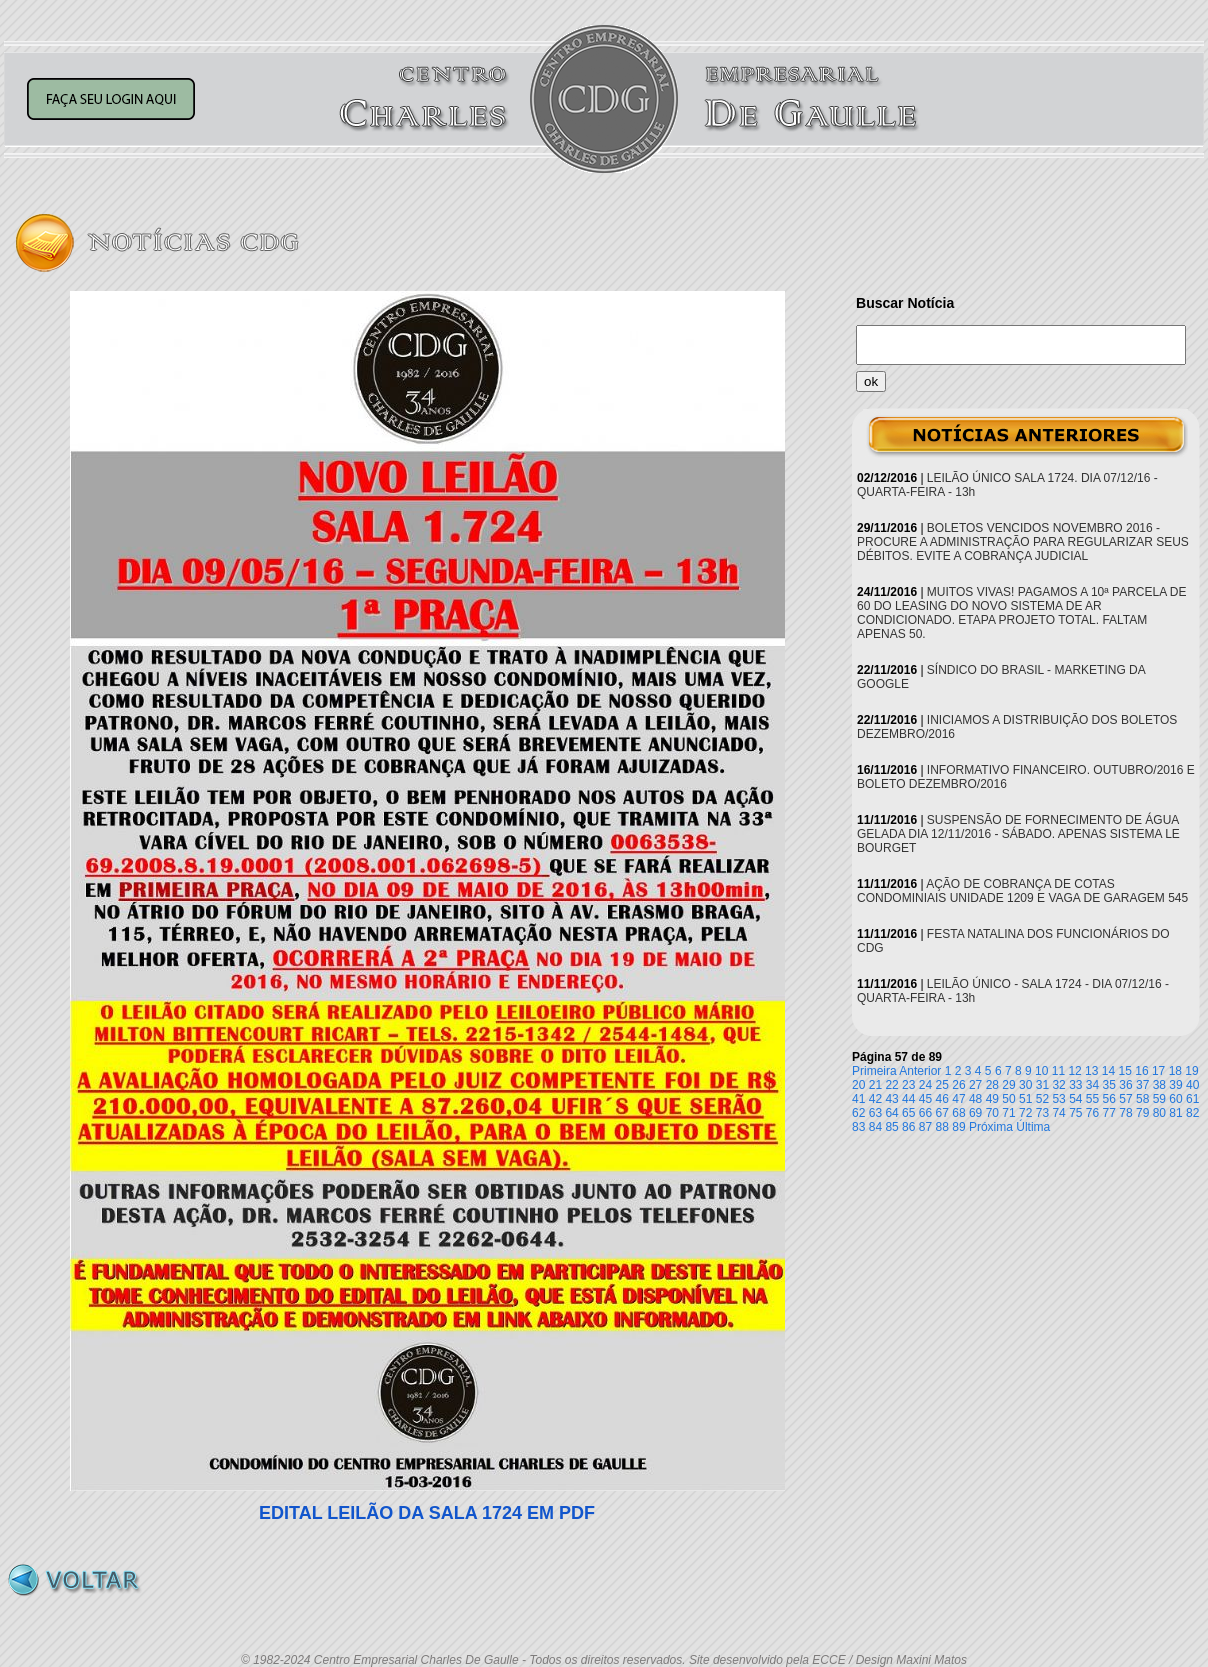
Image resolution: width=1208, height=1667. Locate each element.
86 (908, 1127)
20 (858, 1085)
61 (1192, 1099)
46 (942, 1099)
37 (1142, 1085)
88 (942, 1127)
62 (858, 1113)
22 (891, 1085)
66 (925, 1113)
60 (1175, 1099)
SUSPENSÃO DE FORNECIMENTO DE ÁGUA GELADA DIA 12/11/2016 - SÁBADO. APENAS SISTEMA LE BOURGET (1018, 834)
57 (1125, 1099)
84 (875, 1127)
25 (942, 1085)
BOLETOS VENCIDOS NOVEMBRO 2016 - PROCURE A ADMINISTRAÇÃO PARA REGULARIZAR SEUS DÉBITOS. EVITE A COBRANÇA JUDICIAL (1023, 542)
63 (875, 1113)
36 (1125, 1085)
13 (1091, 1071)
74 (1058, 1113)
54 (1075, 1099)
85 (891, 1127)
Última (1033, 1127)
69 (975, 1113)
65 (908, 1113)
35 (1109, 1085)
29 (1008, 1085)
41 (858, 1099)
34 (1092, 1085)
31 (1042, 1085)
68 (958, 1113)
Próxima (991, 1127)
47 (958, 1099)
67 (942, 1113)
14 (1108, 1071)
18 (1175, 1071)
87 (925, 1127)
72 (1025, 1113)
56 (1109, 1099)
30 (1025, 1085)
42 (875, 1099)
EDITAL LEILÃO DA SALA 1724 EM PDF (427, 1513)
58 (1142, 1099)
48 (975, 1099)
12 (1074, 1071)
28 (992, 1085)
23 (908, 1085)
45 (925, 1099)
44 (908, 1099)
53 (1058, 1099)
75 (1075, 1113)
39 (1175, 1085)
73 (1042, 1113)
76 (1092, 1113)
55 (1092, 1099)
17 (1158, 1071)
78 (1125, 1113)
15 (1125, 1071)
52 (1042, 1099)
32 (1058, 1085)
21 (875, 1085)
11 (1058, 1071)
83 (858, 1127)
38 (1159, 1085)
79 (1142, 1113)
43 (891, 1099)
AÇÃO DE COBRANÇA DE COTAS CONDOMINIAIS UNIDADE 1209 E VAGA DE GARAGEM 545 (1022, 891)
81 (1175, 1113)
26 (958, 1085)
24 (925, 1085)
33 (1075, 1085)
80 (1159, 1113)
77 (1109, 1113)
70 (992, 1113)
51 (1025, 1099)
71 (1008, 1113)
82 (1192, 1113)
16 (1141, 1071)
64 (891, 1113)
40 (1192, 1085)
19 (1191, 1071)
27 (975, 1085)
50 (1008, 1099)
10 (1041, 1071)
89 (958, 1127)
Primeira (874, 1071)
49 (992, 1099)
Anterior (920, 1071)
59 (1159, 1099)
